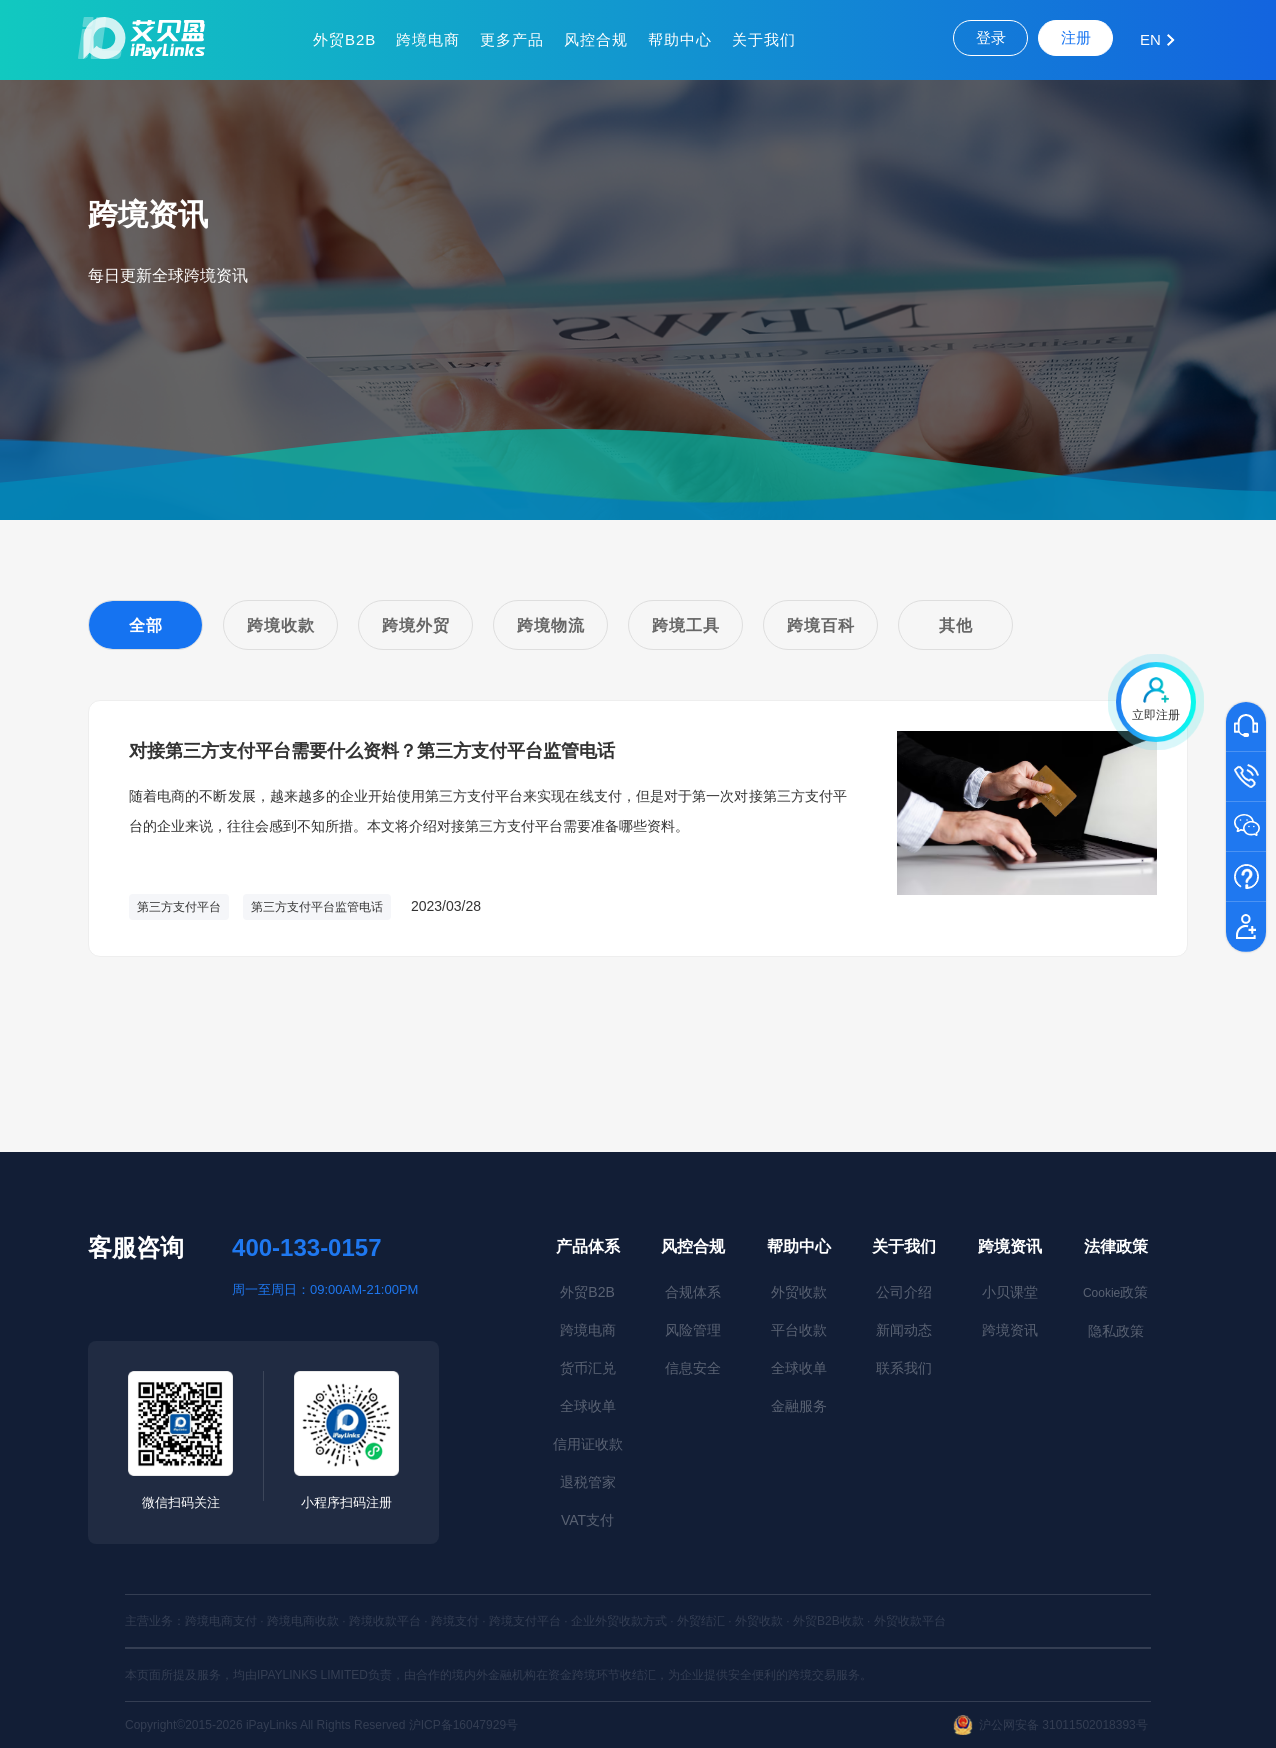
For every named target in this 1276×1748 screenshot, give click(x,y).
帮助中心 (680, 39)
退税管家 (588, 1482)
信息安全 (693, 1368)
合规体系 (693, 1292)
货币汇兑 (588, 1368)
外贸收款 (799, 1292)
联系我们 (904, 1368)
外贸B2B (344, 39)
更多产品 (512, 39)
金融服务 (799, 1406)
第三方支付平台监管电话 (317, 907)
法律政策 (1116, 1246)
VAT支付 (587, 1520)
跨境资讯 (1010, 1246)
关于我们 (764, 39)
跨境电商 (428, 39)
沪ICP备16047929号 (463, 1725)
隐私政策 (1116, 1331)
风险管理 (693, 1330)
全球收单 (588, 1406)
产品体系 (588, 1246)
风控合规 (596, 39)
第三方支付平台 (179, 907)
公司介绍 (904, 1292)
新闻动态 (904, 1330)
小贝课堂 (1010, 1292)
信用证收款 (588, 1444)
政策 (1115, 1292)
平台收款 (799, 1330)
